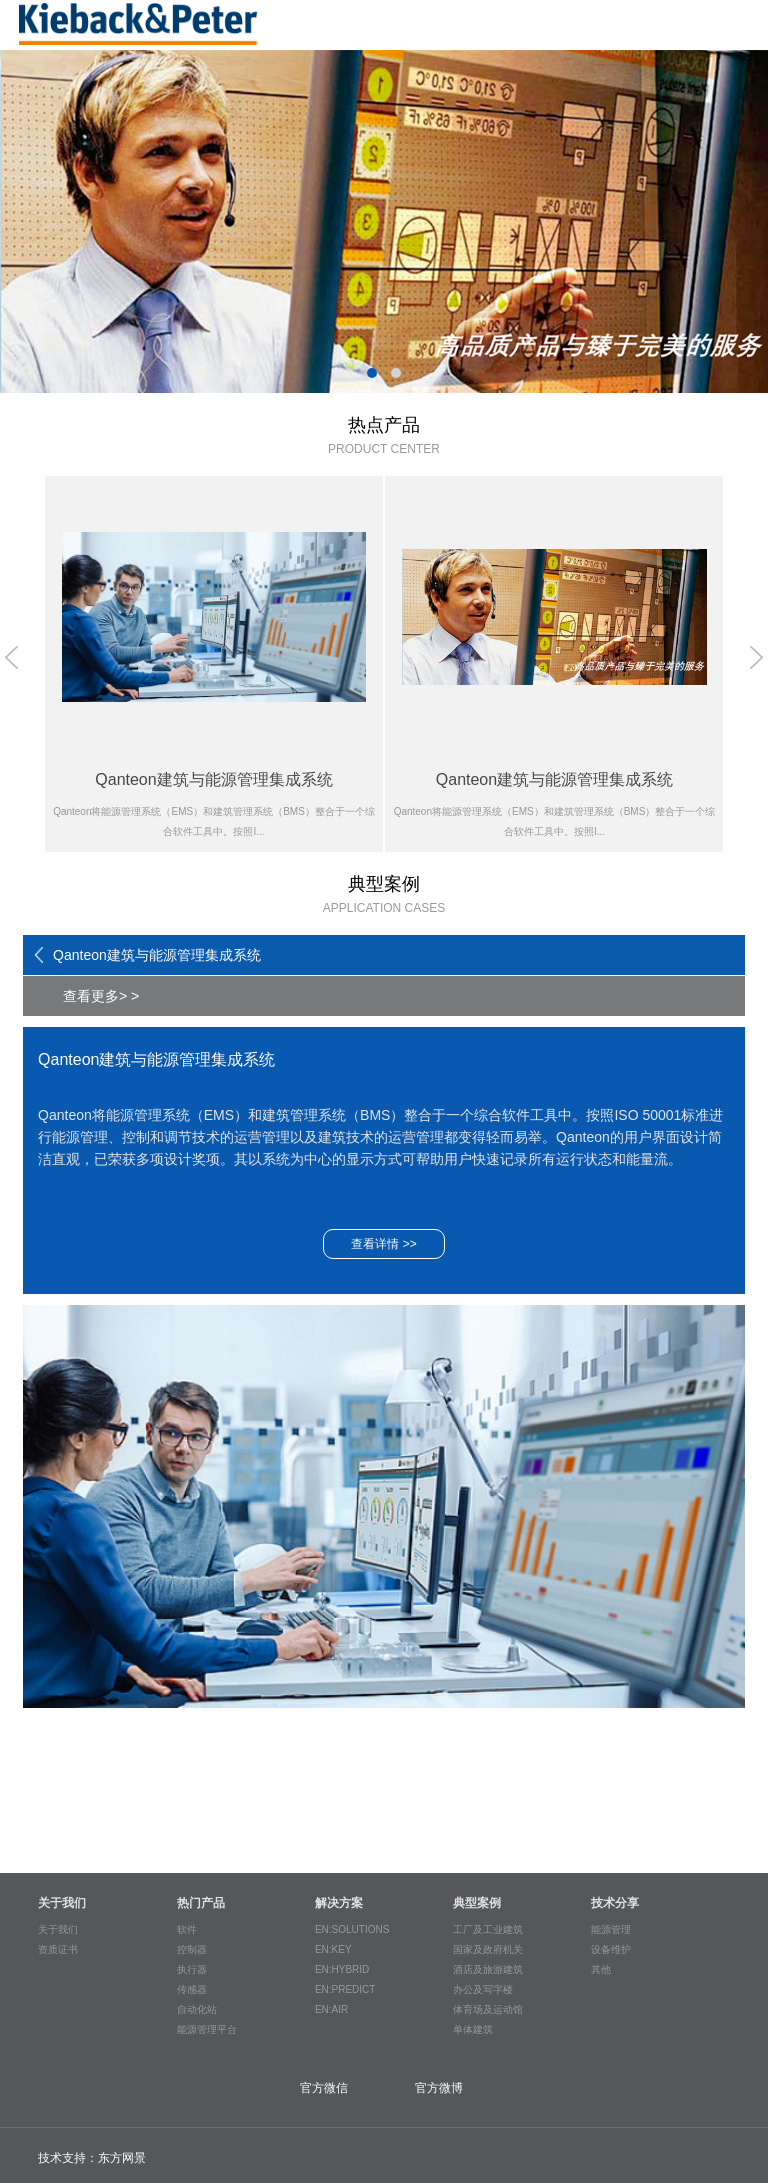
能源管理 (611, 1929)
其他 (601, 1969)
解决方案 (339, 1903)
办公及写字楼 (483, 1989)
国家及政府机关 (488, 1949)
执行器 (192, 1969)
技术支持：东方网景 (92, 2158)
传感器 (192, 1989)
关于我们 (62, 1903)
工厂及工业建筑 (488, 1929)
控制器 (192, 1949)
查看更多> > (101, 996)
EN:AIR (331, 2009)
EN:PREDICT (345, 1989)
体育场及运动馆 (488, 2009)
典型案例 (477, 1903)
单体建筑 (473, 2029)
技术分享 (615, 1903)
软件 (187, 1929)
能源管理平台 (207, 2029)
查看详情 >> (383, 1244)
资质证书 (58, 1949)
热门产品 (201, 1903)
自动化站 (197, 2009)
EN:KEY (333, 1949)
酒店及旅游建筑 (488, 1969)
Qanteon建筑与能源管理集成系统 (157, 955)
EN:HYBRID (342, 1969)
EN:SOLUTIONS (352, 1929)
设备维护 (611, 1949)
